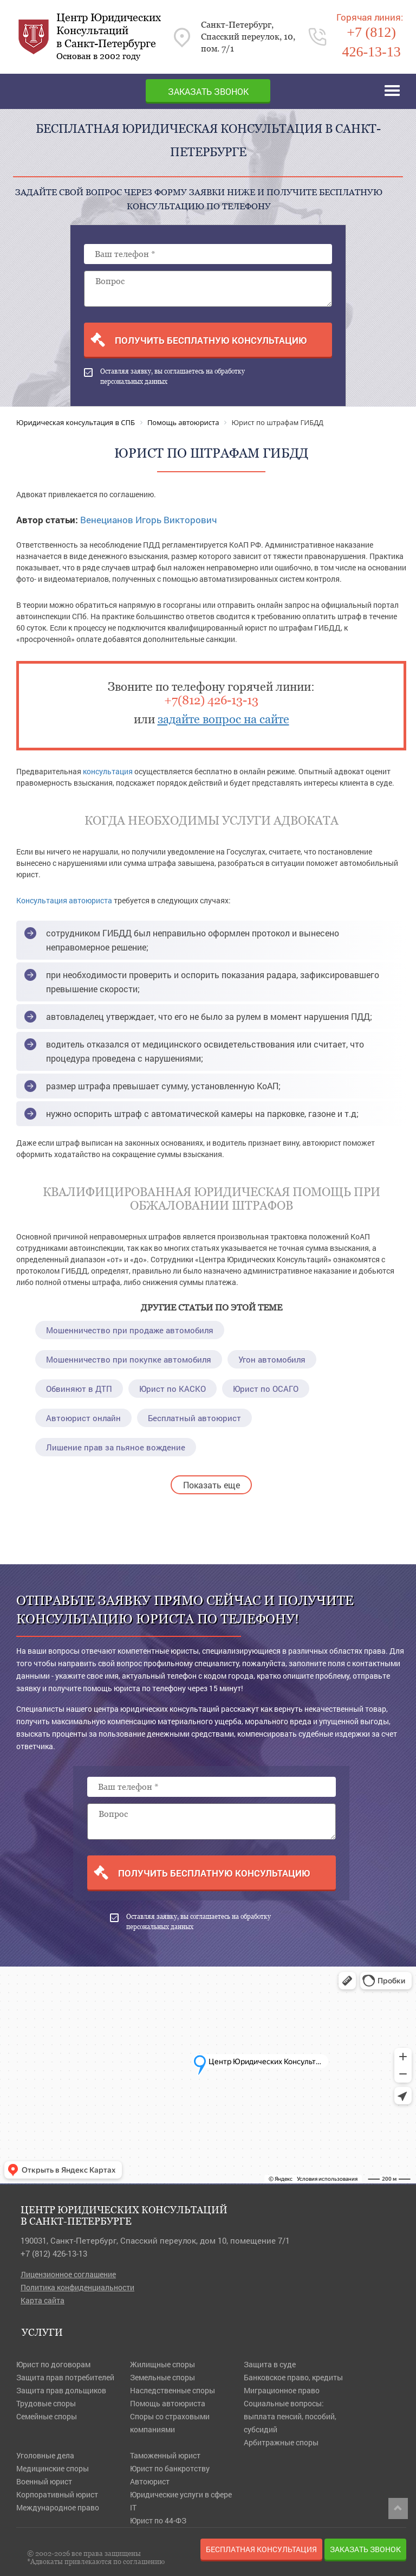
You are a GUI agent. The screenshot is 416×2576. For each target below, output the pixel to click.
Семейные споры (46, 2416)
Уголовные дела (45, 2455)
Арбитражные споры (281, 2442)
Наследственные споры (172, 2390)
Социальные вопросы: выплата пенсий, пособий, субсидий (290, 2416)
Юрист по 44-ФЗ (158, 2520)
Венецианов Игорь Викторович (148, 519)
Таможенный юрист (165, 2455)
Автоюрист (150, 2481)
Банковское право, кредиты (293, 2377)
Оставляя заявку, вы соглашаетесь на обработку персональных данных (164, 377)
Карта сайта (42, 2300)
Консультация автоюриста (64, 900)
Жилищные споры (162, 2364)
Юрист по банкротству (170, 2468)
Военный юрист (44, 2481)
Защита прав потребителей (65, 2377)
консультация (108, 771)
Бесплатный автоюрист (194, 1417)
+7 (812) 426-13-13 (54, 2253)
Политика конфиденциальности (77, 2287)
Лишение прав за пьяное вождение (115, 1447)
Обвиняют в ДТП (79, 1388)
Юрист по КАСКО (172, 1388)
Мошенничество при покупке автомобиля (128, 1359)
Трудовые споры (46, 2403)
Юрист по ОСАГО (265, 1388)
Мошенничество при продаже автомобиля (129, 1330)
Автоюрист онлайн (83, 1417)
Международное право (57, 2507)
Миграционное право (282, 2390)
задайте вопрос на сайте (223, 719)
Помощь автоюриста (167, 2403)
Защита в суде (270, 2364)
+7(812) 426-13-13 (211, 700)
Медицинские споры (52, 2468)
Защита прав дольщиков (61, 2390)
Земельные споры (162, 2377)
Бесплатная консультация (261, 2549)
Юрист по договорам (53, 2364)
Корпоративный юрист (57, 2494)
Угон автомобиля (272, 1359)
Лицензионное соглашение (68, 2274)
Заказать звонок (208, 91)
